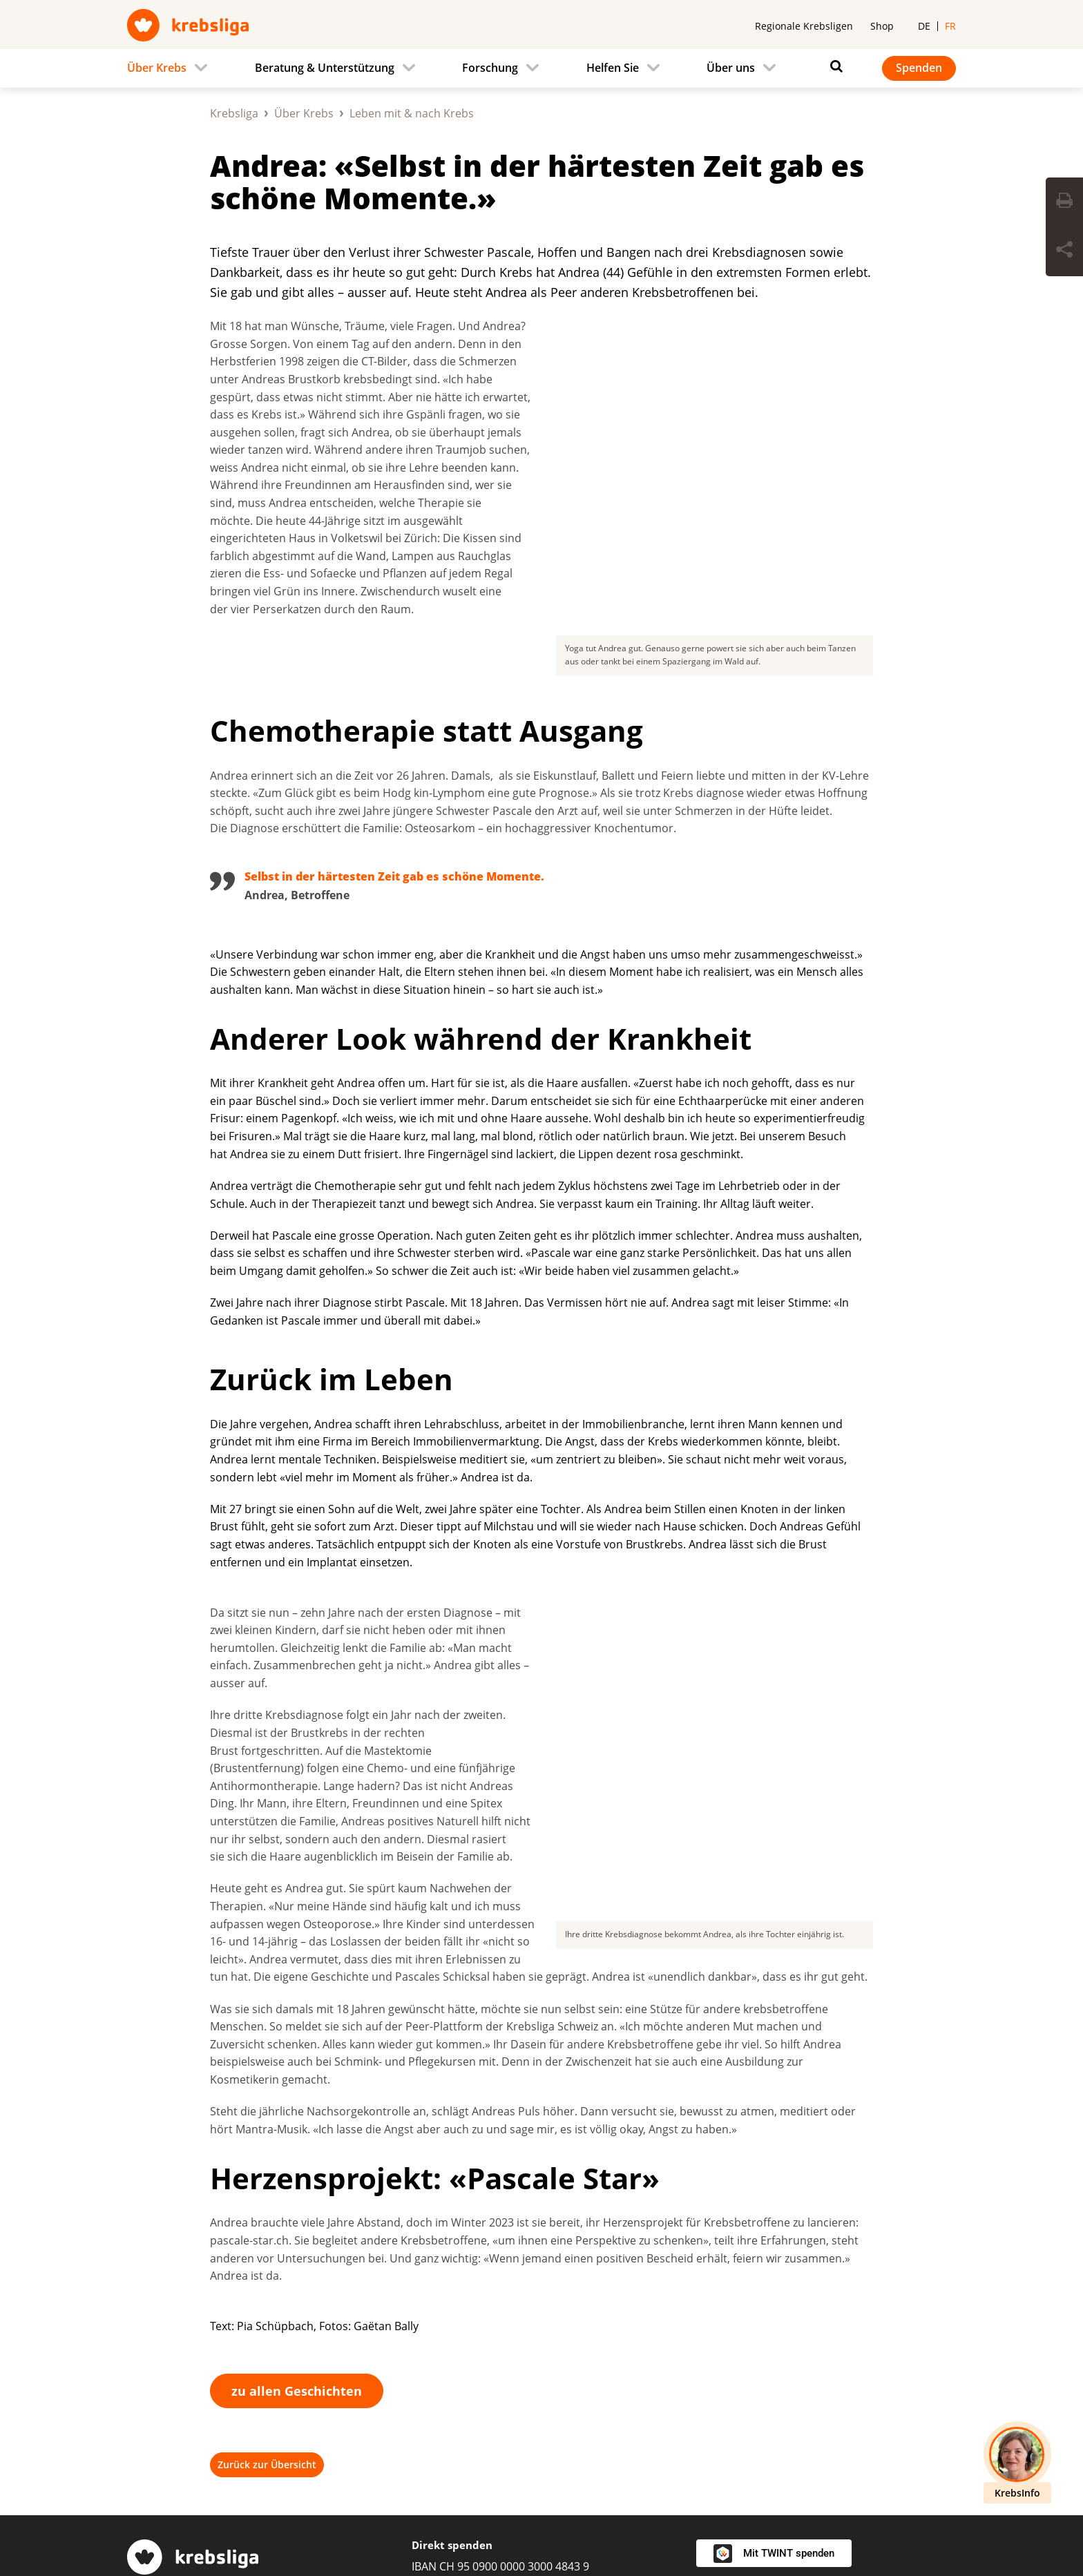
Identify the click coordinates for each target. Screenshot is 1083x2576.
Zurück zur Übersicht (267, 2136)
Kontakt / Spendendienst (761, 2364)
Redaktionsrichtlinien (725, 2518)
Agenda (716, 2340)
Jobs (707, 2317)
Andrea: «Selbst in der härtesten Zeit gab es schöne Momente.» (537, 182)
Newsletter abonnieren (757, 2388)
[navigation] (541, 68)
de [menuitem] (924, 25)
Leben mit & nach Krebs (411, 113)
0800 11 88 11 (447, 2308)
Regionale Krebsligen (804, 25)
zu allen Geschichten (296, 2063)
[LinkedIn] (901, 2459)
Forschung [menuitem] (490, 67)
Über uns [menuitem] (731, 67)
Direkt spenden (452, 2217)
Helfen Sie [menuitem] (612, 67)
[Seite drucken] (1064, 202)
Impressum (323, 2518)
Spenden (919, 67)
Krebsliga (234, 113)
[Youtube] (944, 2459)
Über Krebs (304, 113)
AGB (531, 2518)
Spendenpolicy (606, 2518)
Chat (424, 2355)
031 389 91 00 (162, 2360)
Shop (882, 25)
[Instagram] (856, 2459)
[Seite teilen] (1064, 251)
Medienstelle (729, 2292)
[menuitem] (171, 68)
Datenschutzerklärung (436, 2518)
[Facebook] (811, 2459)
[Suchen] (833, 66)
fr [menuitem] (950, 25)
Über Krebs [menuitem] (156, 67)
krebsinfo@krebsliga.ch (505, 2331)
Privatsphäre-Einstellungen (197, 2518)
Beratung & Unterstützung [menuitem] (324, 67)
